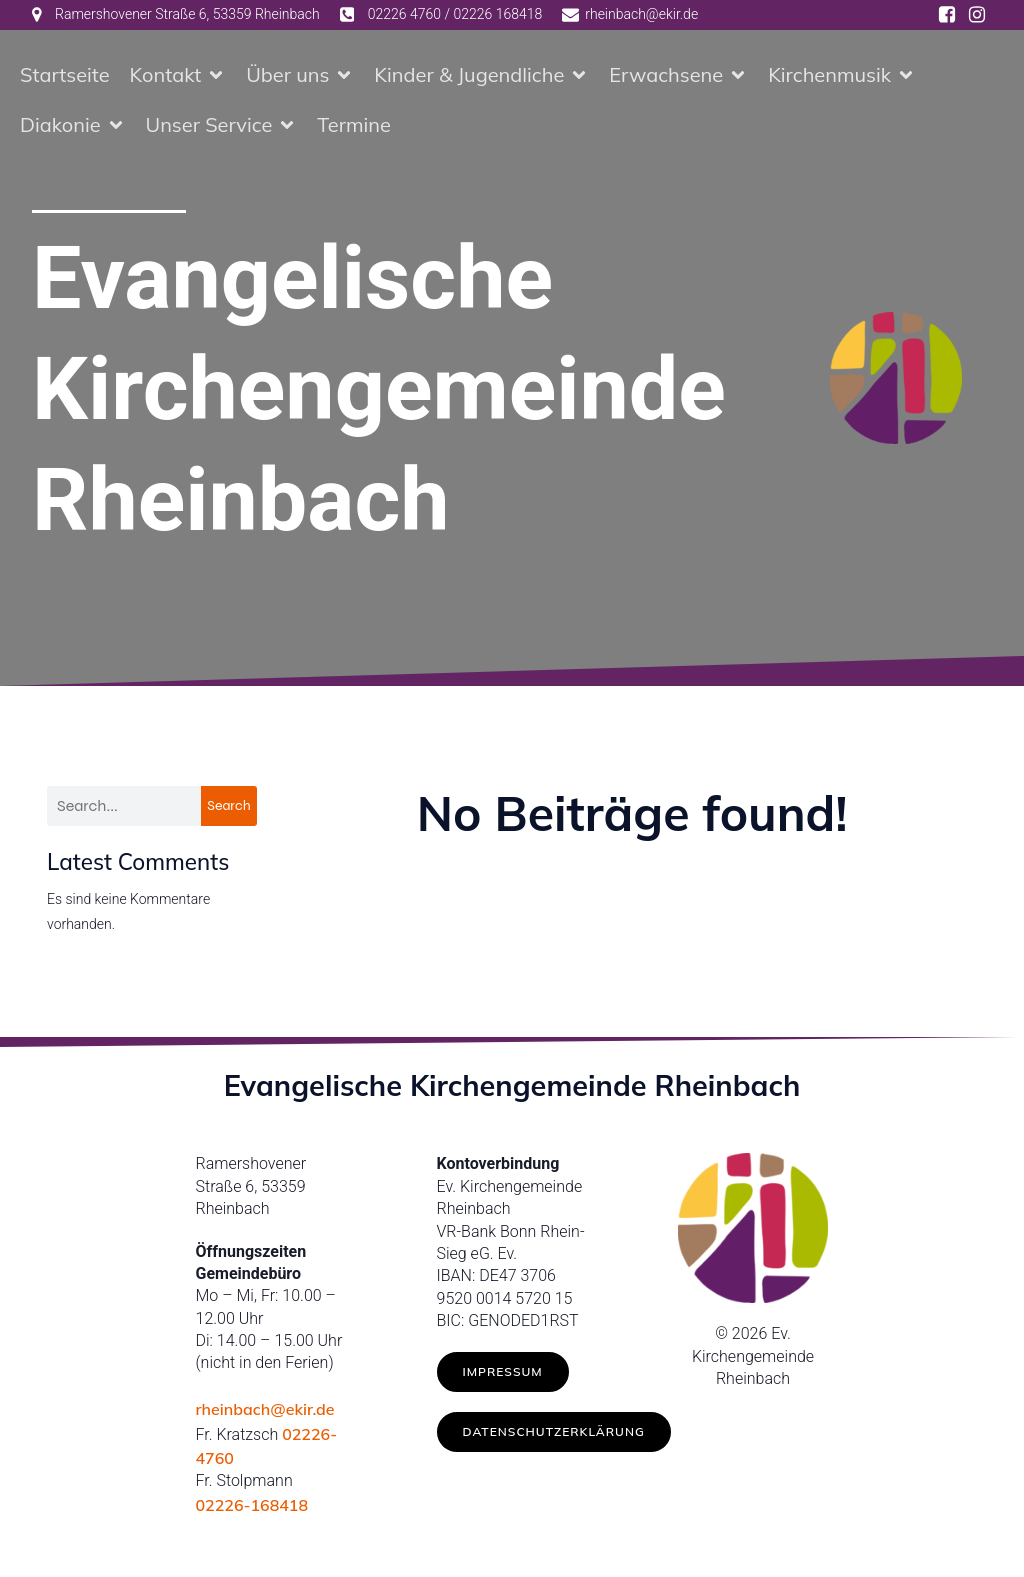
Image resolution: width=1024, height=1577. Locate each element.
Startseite (65, 74)
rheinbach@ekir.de (265, 1409)
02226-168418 (252, 1505)
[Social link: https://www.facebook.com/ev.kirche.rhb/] (947, 15)
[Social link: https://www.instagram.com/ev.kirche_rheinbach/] (977, 15)
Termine (354, 124)
